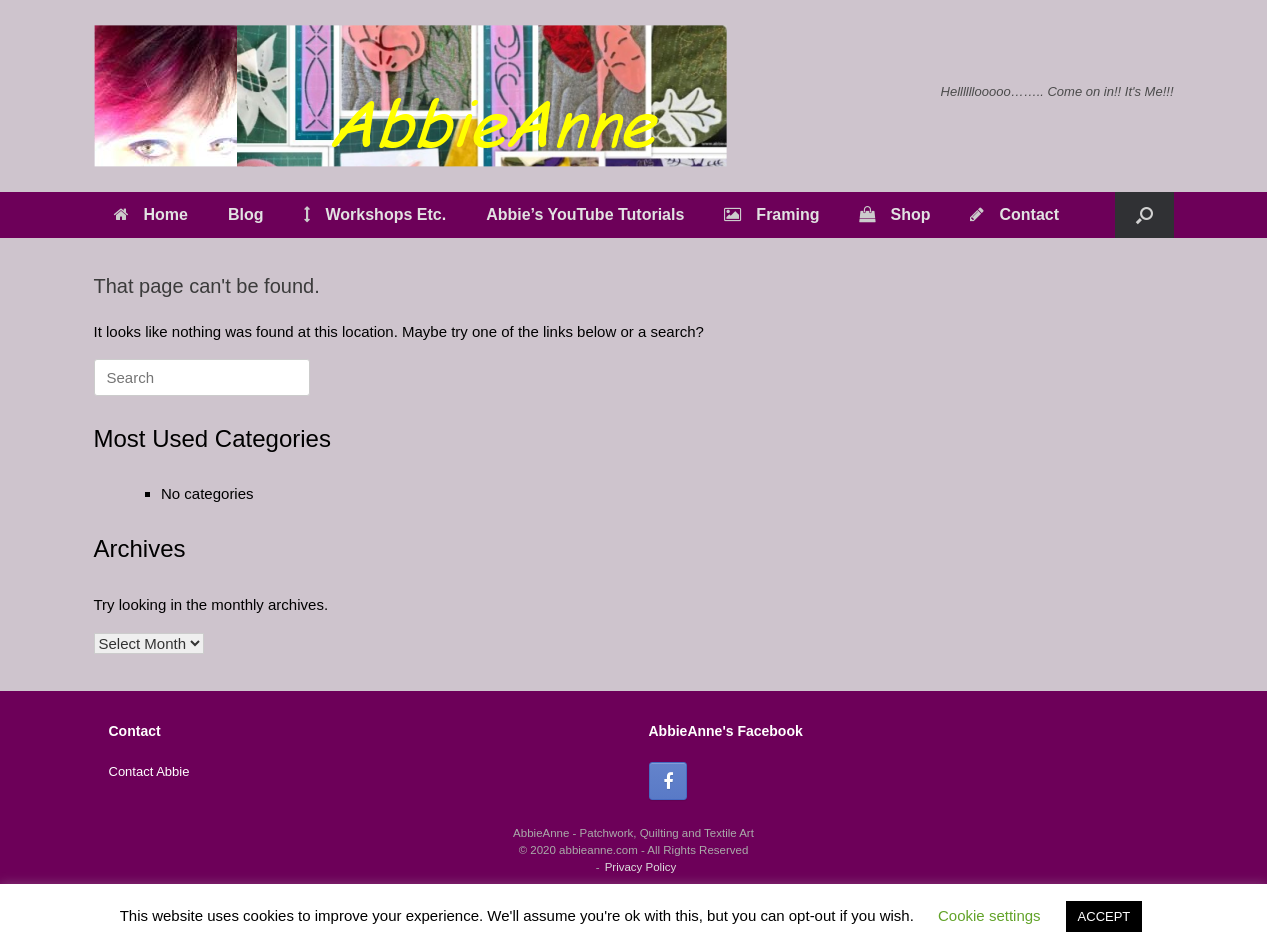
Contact (1014, 214)
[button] (1144, 215)
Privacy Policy (641, 867)
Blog (246, 214)
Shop (894, 214)
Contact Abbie (149, 771)
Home (151, 214)
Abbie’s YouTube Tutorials (585, 214)
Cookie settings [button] (989, 915)
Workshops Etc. (375, 214)
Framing (771, 214)
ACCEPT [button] (1104, 916)
